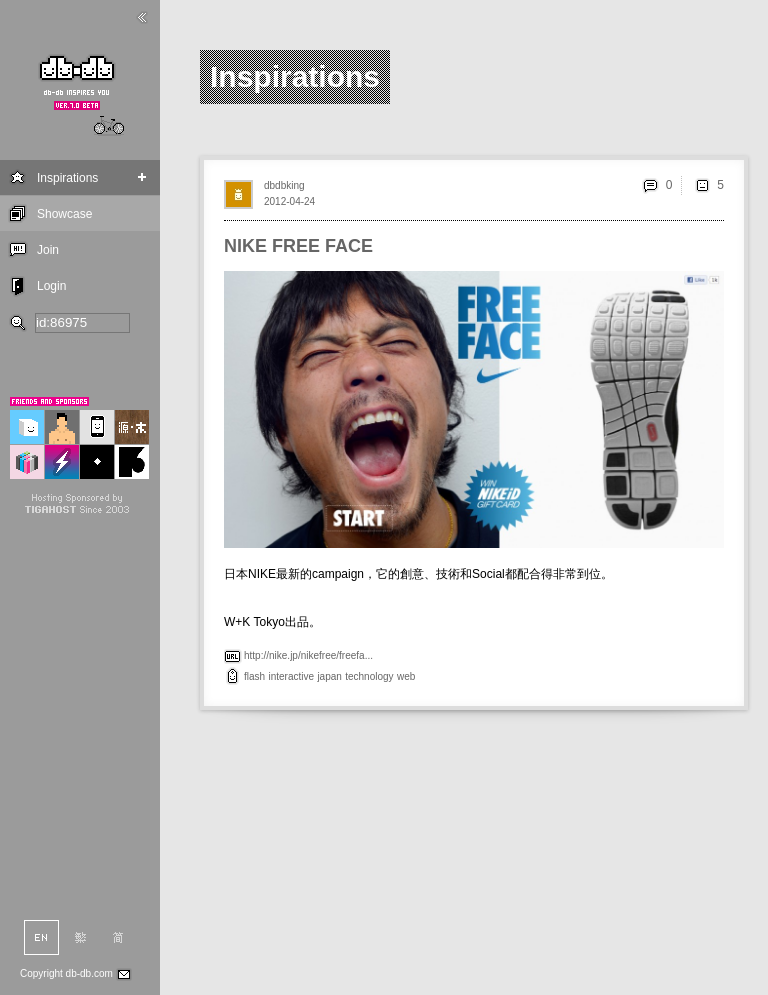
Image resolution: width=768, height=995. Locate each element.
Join (48, 250)
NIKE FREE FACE (298, 246)
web (406, 676)
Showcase (64, 214)
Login (51, 286)
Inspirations (67, 178)
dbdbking (284, 185)
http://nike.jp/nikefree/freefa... (308, 655)
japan (329, 676)
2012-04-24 (289, 201)
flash (254, 676)
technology (369, 676)
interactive (291, 676)
